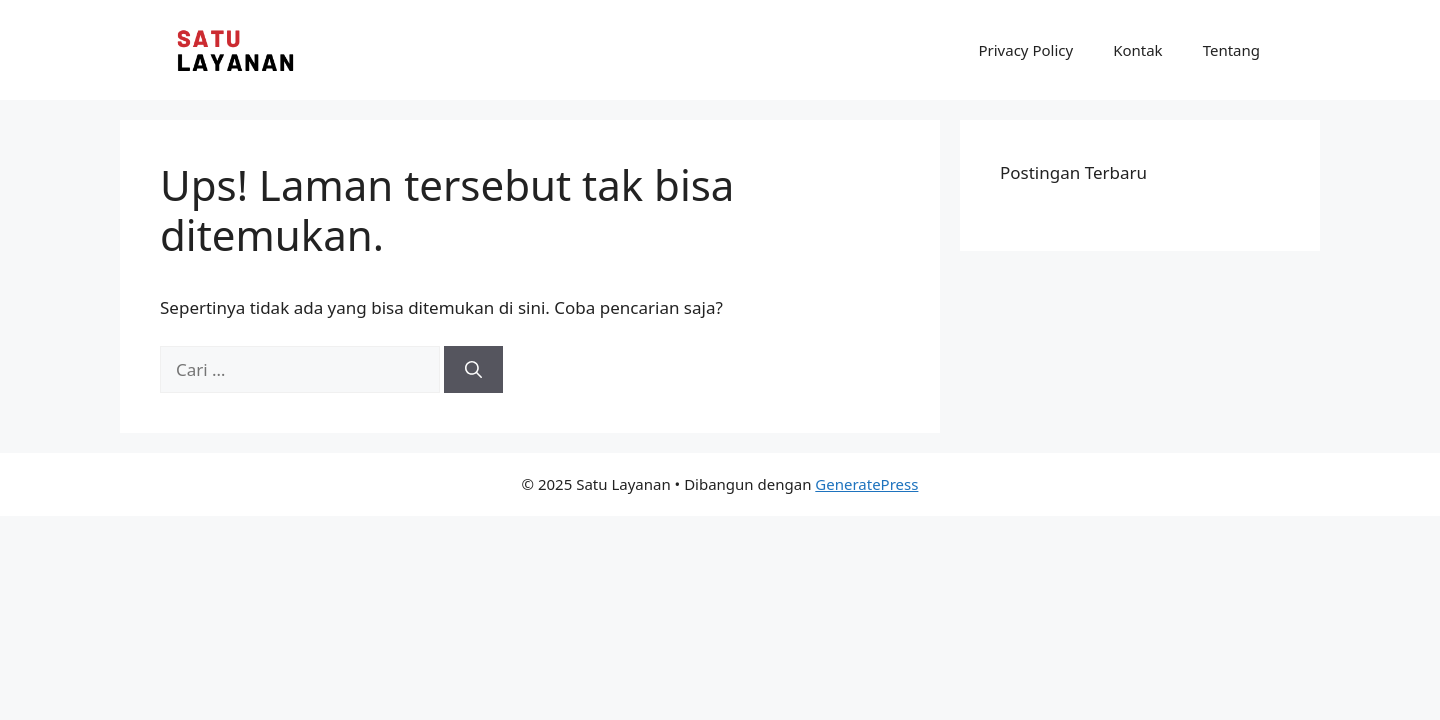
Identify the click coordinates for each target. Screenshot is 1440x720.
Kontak (1137, 50)
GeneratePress (866, 484)
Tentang (1231, 50)
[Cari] (473, 370)
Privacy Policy (1025, 50)
